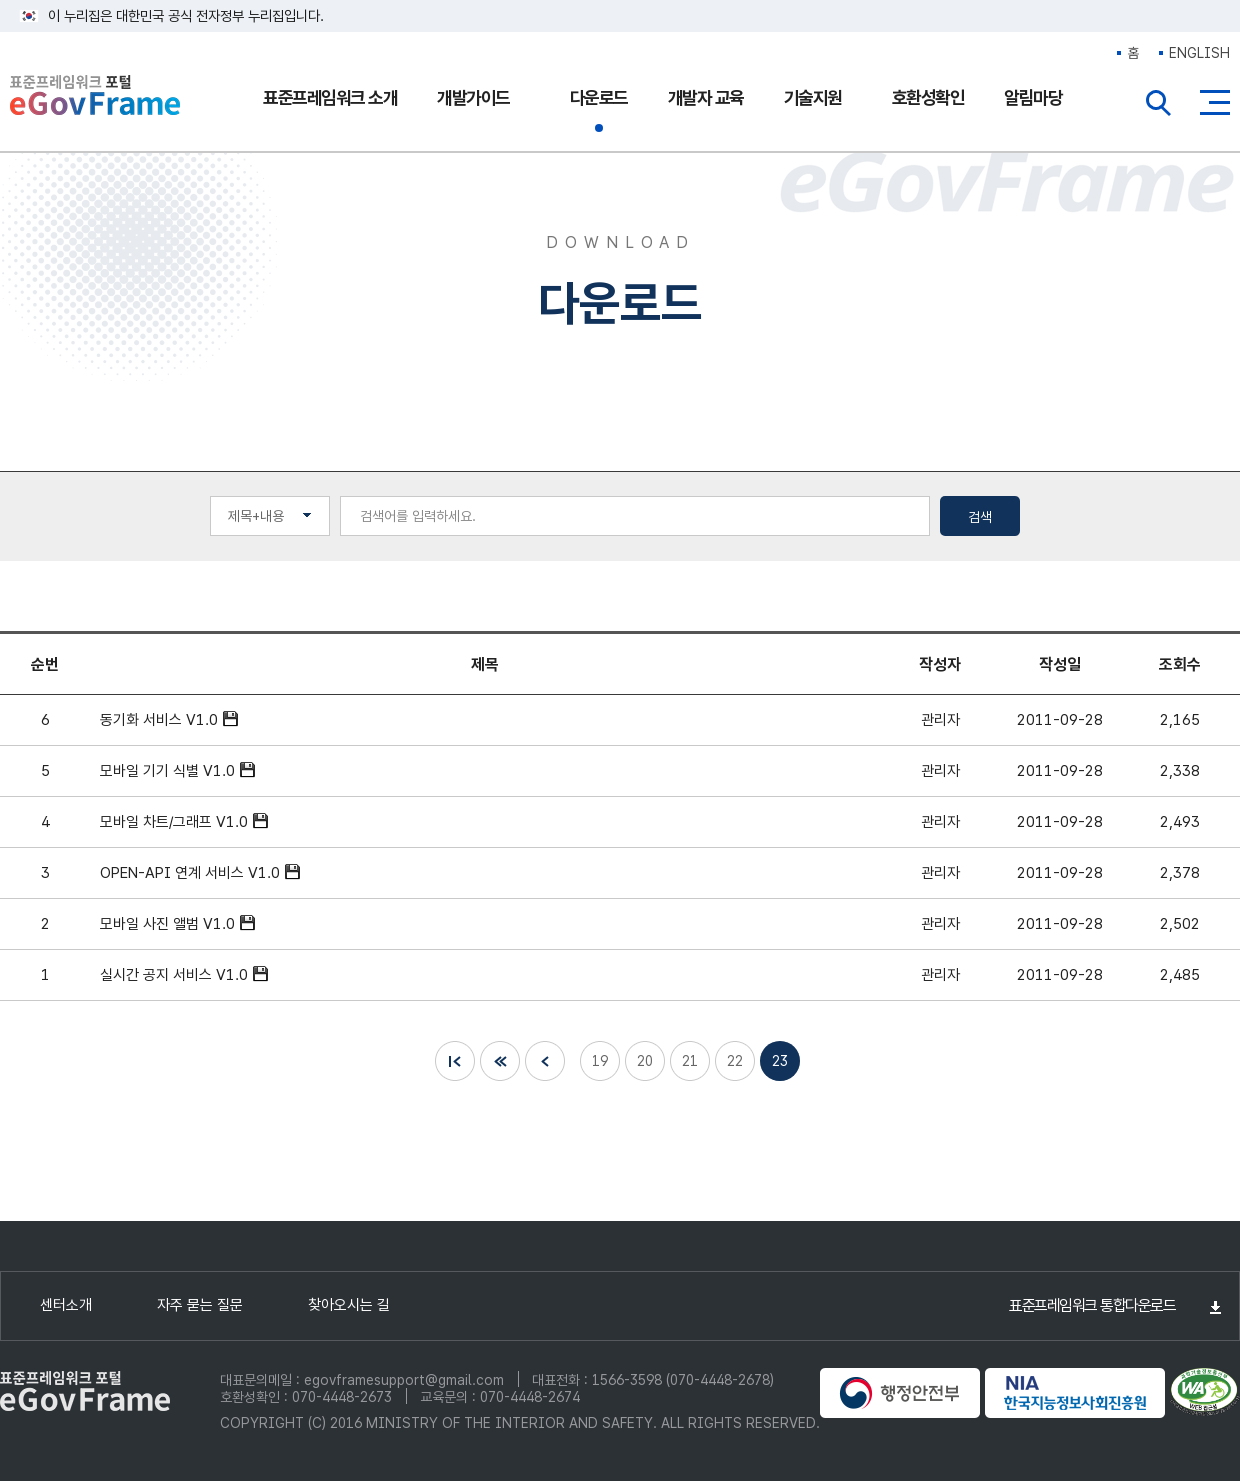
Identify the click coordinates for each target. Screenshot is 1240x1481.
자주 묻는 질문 (200, 1305)
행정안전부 (900, 1393)
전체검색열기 (1159, 103)
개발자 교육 (706, 97)
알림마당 (1033, 97)
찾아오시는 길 (349, 1305)
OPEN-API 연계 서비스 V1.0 (190, 873)
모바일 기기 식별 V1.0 (167, 771)
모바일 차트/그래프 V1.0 (174, 822)
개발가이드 (473, 97)
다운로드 (599, 97)
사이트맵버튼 (1215, 103)
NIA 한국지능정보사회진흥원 (1075, 1393)
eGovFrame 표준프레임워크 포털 (95, 97)
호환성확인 (928, 97)
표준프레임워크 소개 (330, 97)
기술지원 (813, 97)
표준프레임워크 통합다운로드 (1092, 1305)
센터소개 (66, 1305)
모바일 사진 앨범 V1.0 (167, 924)
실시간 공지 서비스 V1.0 (174, 975)
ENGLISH (1199, 53)
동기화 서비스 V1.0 (159, 720)
